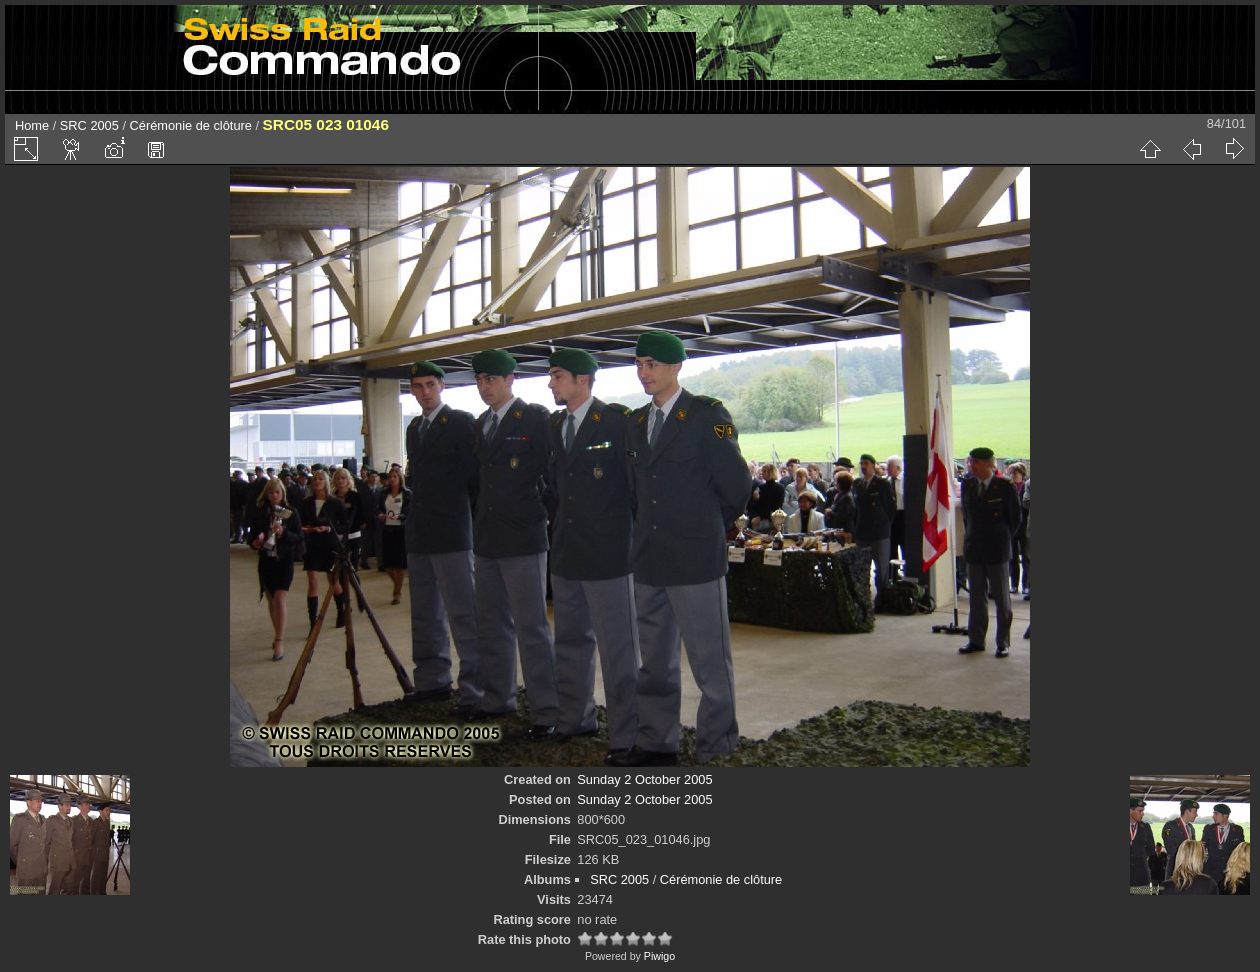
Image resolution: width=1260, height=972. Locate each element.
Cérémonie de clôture (191, 125)
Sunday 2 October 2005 (644, 779)
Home (32, 125)
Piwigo (659, 956)
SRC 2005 (89, 125)
